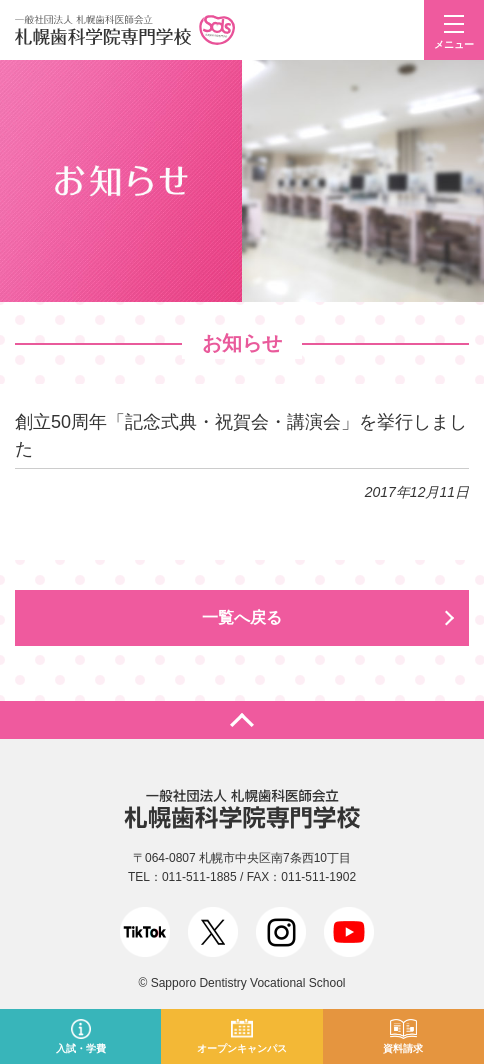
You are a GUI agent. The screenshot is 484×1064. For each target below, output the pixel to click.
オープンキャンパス (242, 1048)
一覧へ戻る (242, 617)
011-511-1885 (199, 877)
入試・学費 (81, 1048)
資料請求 (403, 1048)
